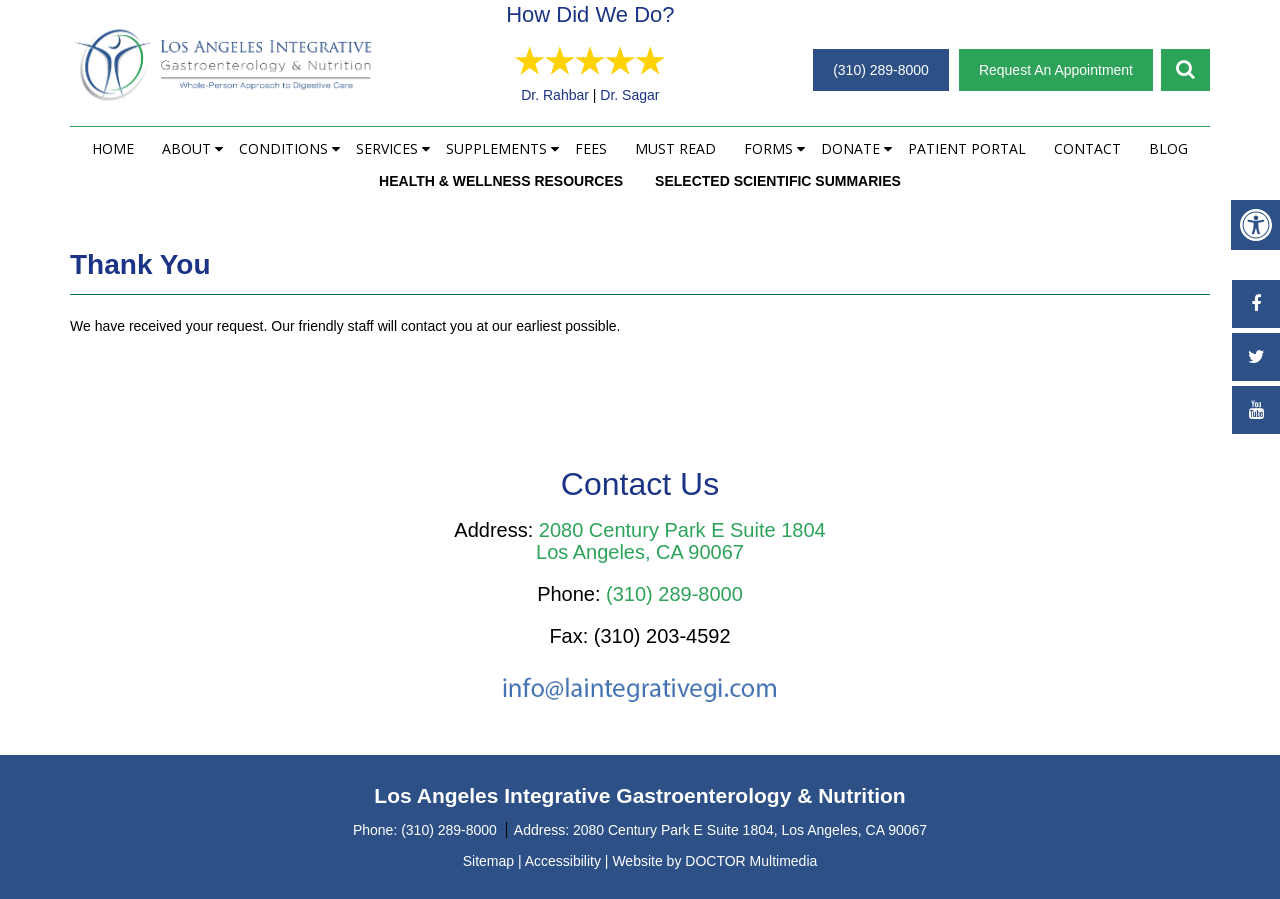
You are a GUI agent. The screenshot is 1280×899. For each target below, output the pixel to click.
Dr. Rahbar (597, 95)
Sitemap (488, 861)
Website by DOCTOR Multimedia (714, 861)
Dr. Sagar (672, 95)
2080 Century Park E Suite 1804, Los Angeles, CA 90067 (750, 830)
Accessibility (563, 861)
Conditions (283, 148)
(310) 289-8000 (881, 70)
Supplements (496, 148)
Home (113, 148)
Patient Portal (967, 148)
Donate (850, 148)
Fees (591, 148)
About (186, 148)
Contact (1087, 148)
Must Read (675, 148)
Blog (1168, 148)
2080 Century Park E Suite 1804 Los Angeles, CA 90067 (681, 541)
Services (387, 148)
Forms (768, 148)
